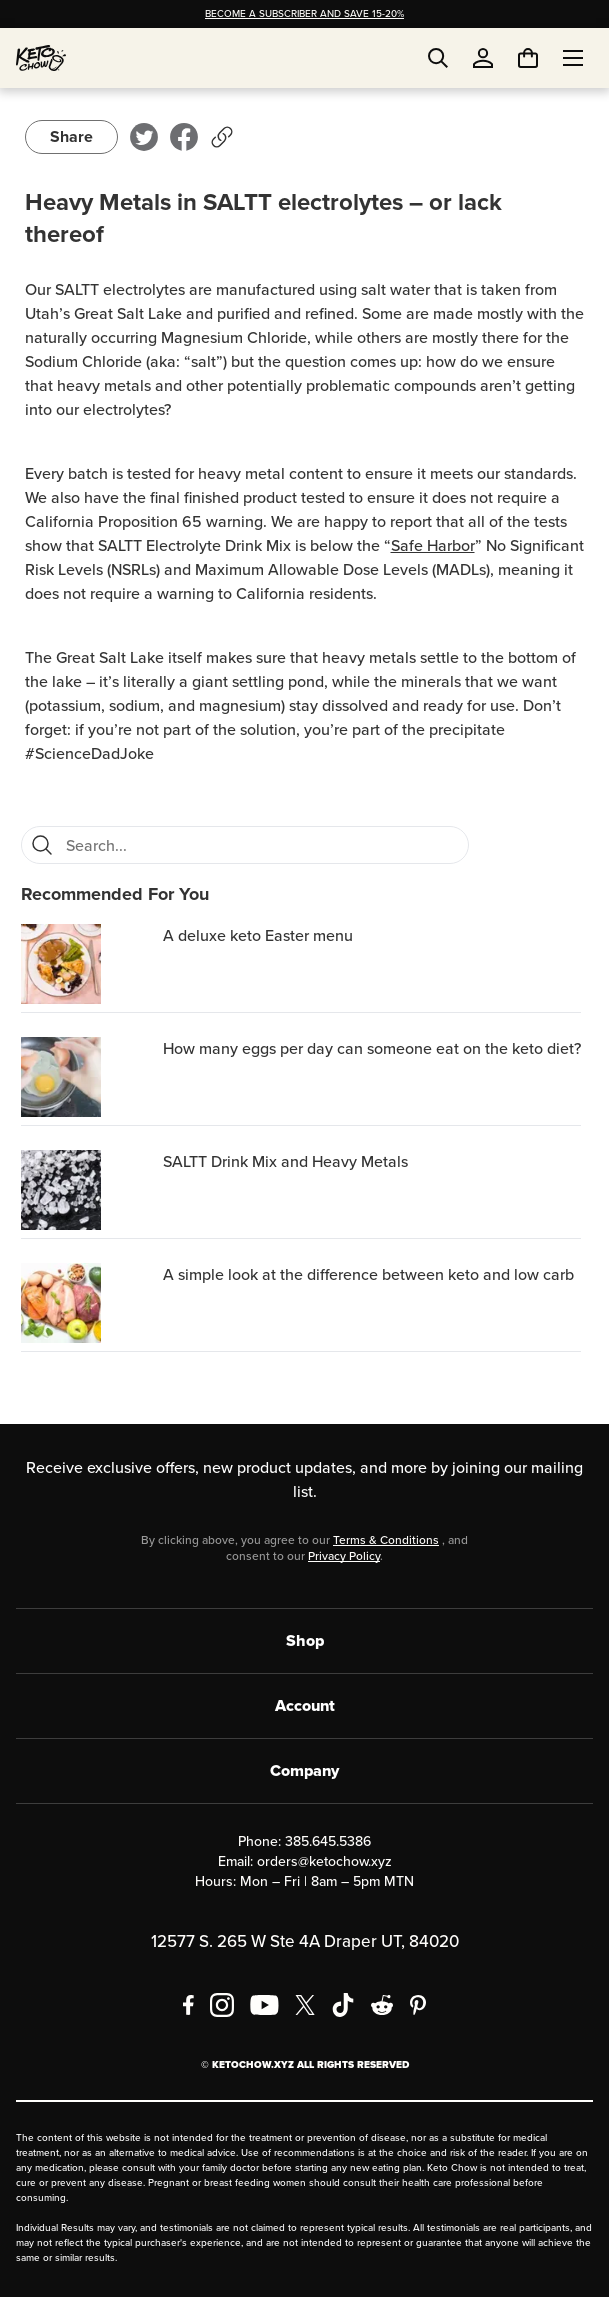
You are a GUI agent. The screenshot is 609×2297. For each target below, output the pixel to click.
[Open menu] (573, 58)
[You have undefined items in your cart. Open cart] (528, 58)
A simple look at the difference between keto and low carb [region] (368, 1274)
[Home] (41, 58)
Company (304, 1770)
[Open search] (438, 58)
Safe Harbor (433, 545)
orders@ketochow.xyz (324, 1861)
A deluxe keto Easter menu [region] (258, 935)
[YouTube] (264, 2005)
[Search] (42, 845)
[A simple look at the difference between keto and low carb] (88, 1303)
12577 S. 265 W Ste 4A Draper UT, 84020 (305, 1941)
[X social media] (305, 2005)
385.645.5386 (328, 1841)
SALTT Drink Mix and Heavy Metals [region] (285, 1161)
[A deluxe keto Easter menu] (88, 964)
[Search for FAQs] (261, 845)
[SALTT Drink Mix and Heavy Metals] (88, 1190)
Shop (305, 1640)
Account (305, 1705)
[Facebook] (188, 2005)
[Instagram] (222, 2005)
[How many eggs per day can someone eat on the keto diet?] (88, 1077)
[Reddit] (382, 2005)
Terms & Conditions (386, 1540)
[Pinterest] (418, 2005)
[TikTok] (343, 2005)
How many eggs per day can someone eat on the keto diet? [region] (372, 1048)
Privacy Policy (344, 1556)
